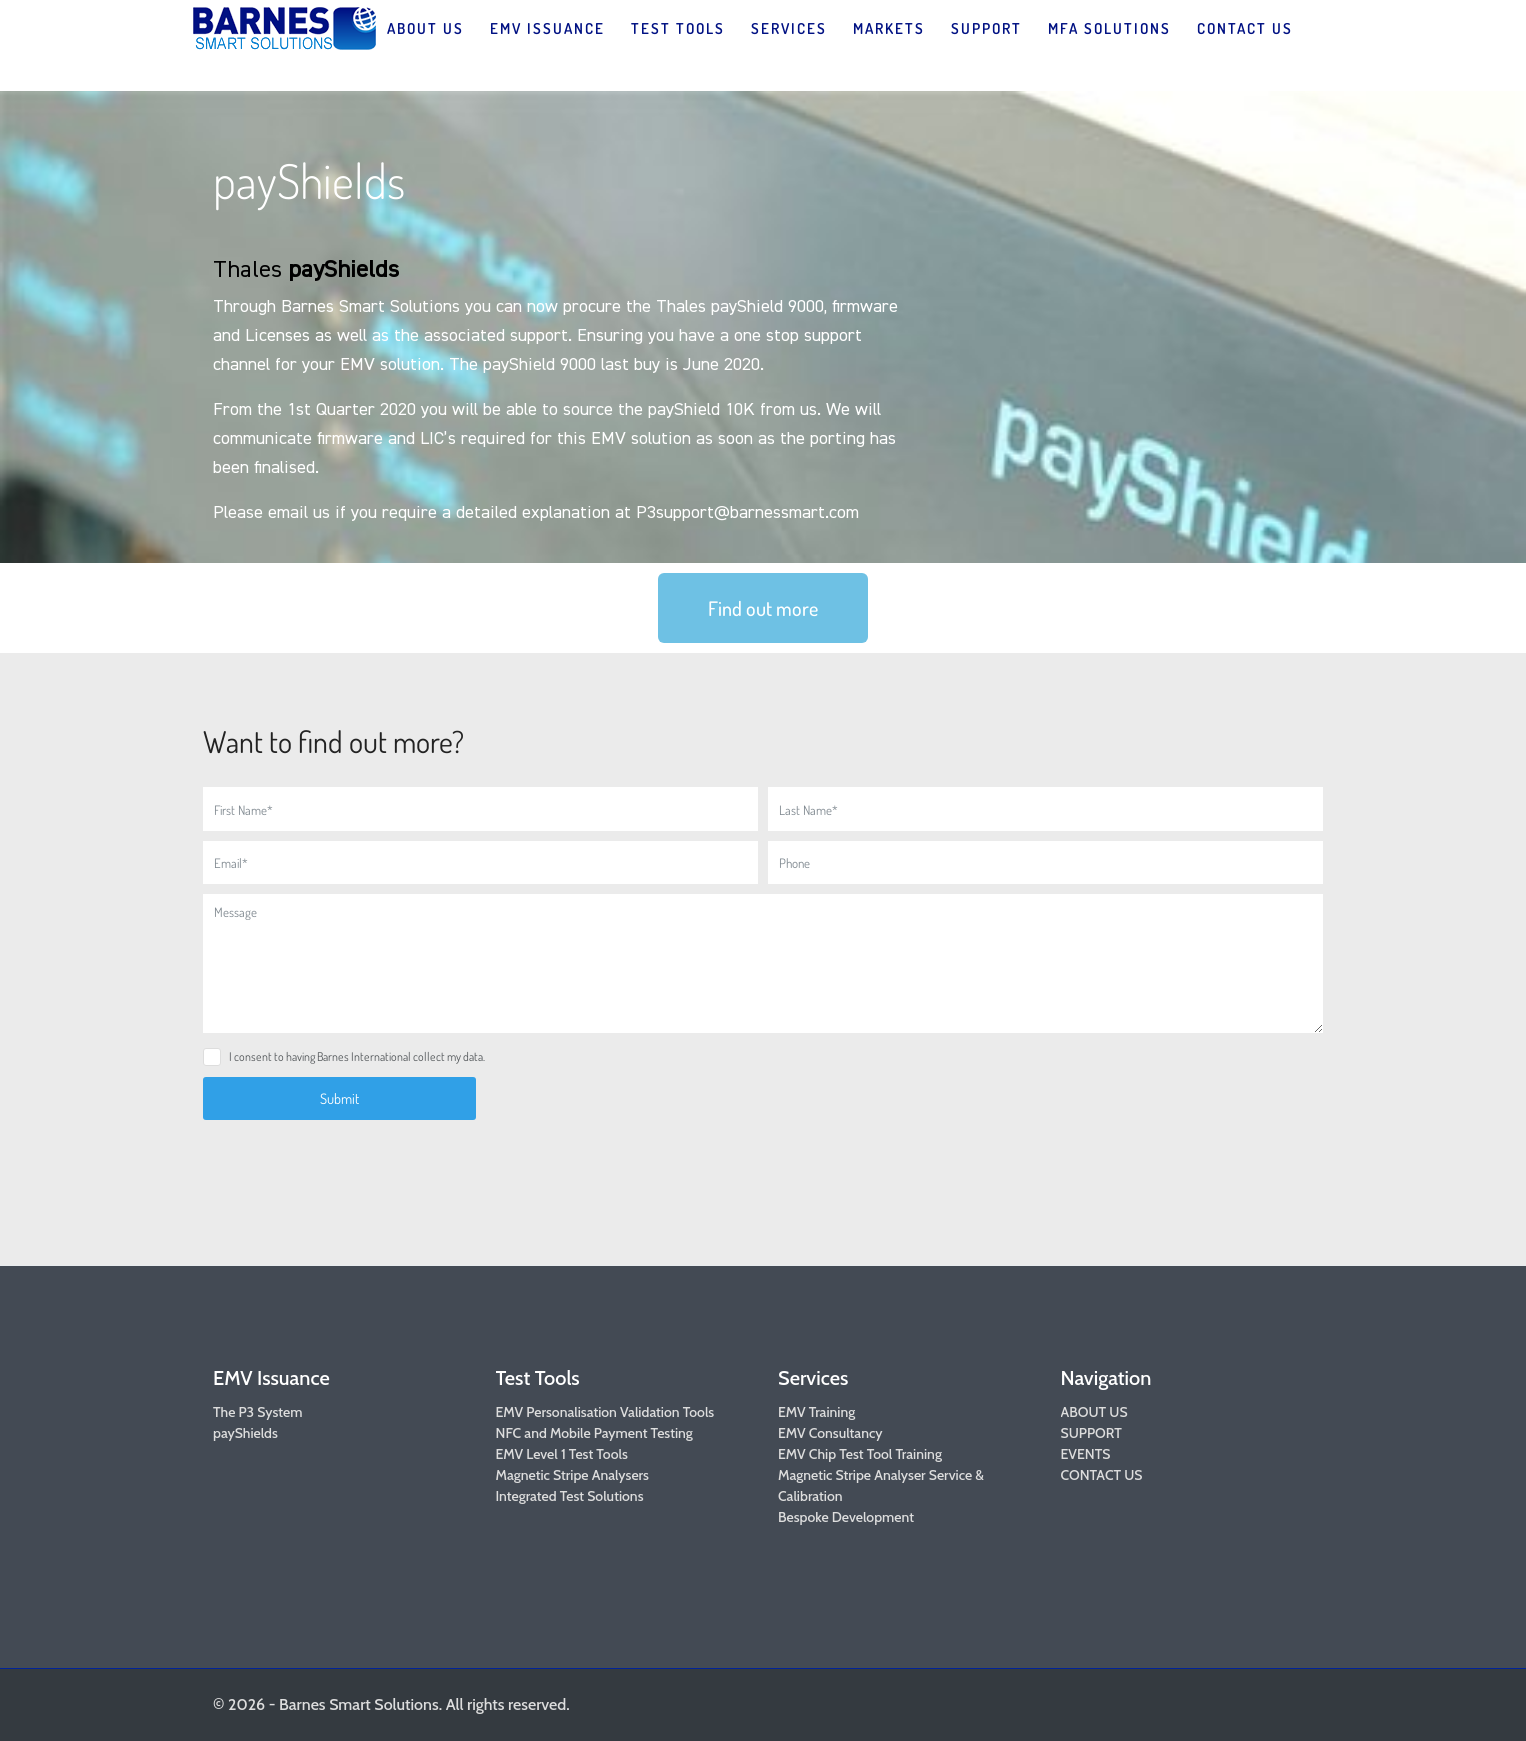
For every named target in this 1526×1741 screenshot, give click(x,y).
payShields (245, 1433)
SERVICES (789, 28)
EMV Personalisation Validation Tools (605, 1412)
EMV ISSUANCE (547, 28)
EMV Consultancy (830, 1433)
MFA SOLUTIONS (1109, 28)
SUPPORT (986, 28)
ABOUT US (425, 28)
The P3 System (257, 1412)
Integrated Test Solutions (570, 1496)
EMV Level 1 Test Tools (562, 1454)
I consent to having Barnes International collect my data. (357, 1056)
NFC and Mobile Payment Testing (594, 1433)
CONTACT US (1245, 28)
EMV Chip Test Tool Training (860, 1454)
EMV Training (816, 1412)
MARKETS (889, 28)
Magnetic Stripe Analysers (572, 1475)
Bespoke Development (846, 1517)
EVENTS (1086, 1454)
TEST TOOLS (678, 28)
